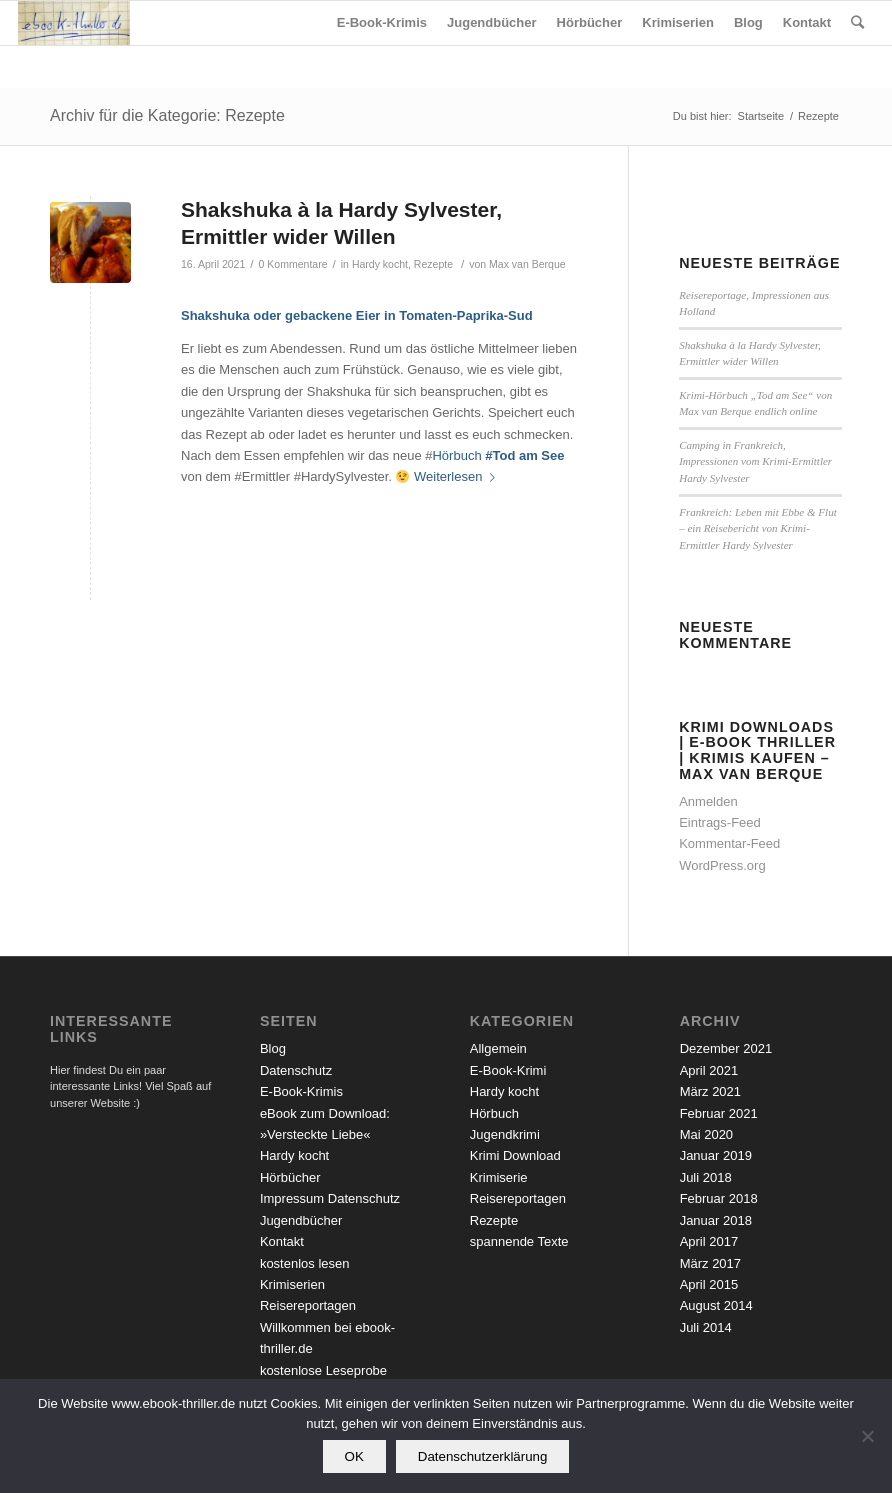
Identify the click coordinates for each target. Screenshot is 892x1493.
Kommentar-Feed (729, 843)
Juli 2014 (706, 1327)
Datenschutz (296, 1070)
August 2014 (716, 1305)
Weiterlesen (458, 476)
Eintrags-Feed (720, 822)
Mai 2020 (706, 1134)
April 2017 (709, 1241)
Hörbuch (456, 455)
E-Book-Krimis (301, 1091)
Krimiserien (292, 1284)
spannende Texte (519, 1241)
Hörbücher (290, 1177)
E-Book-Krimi (508, 1070)
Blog (273, 1048)
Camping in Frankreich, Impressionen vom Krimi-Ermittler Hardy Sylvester (755, 461)
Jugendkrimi (505, 1134)
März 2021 (710, 1091)
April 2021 (709, 1070)
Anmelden (708, 801)
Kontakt (282, 1241)
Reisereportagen (308, 1305)
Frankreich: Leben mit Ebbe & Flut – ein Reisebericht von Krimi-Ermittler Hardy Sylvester (758, 528)
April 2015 (709, 1284)
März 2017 (710, 1263)
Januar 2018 (716, 1220)
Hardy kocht (380, 264)
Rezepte (433, 264)
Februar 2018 (719, 1198)
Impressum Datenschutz (330, 1198)
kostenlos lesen (305, 1263)
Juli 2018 (706, 1177)
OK (354, 1456)
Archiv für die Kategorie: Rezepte (167, 115)
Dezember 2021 (726, 1048)
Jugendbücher (301, 1220)
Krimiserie (499, 1177)
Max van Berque (527, 264)
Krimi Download (515, 1155)
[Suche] (857, 23)
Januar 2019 (716, 1155)
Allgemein (498, 1048)
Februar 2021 (719, 1113)
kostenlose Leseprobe (323, 1370)
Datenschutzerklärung (483, 1456)
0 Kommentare (293, 264)
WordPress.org (722, 865)
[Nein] (867, 1436)
